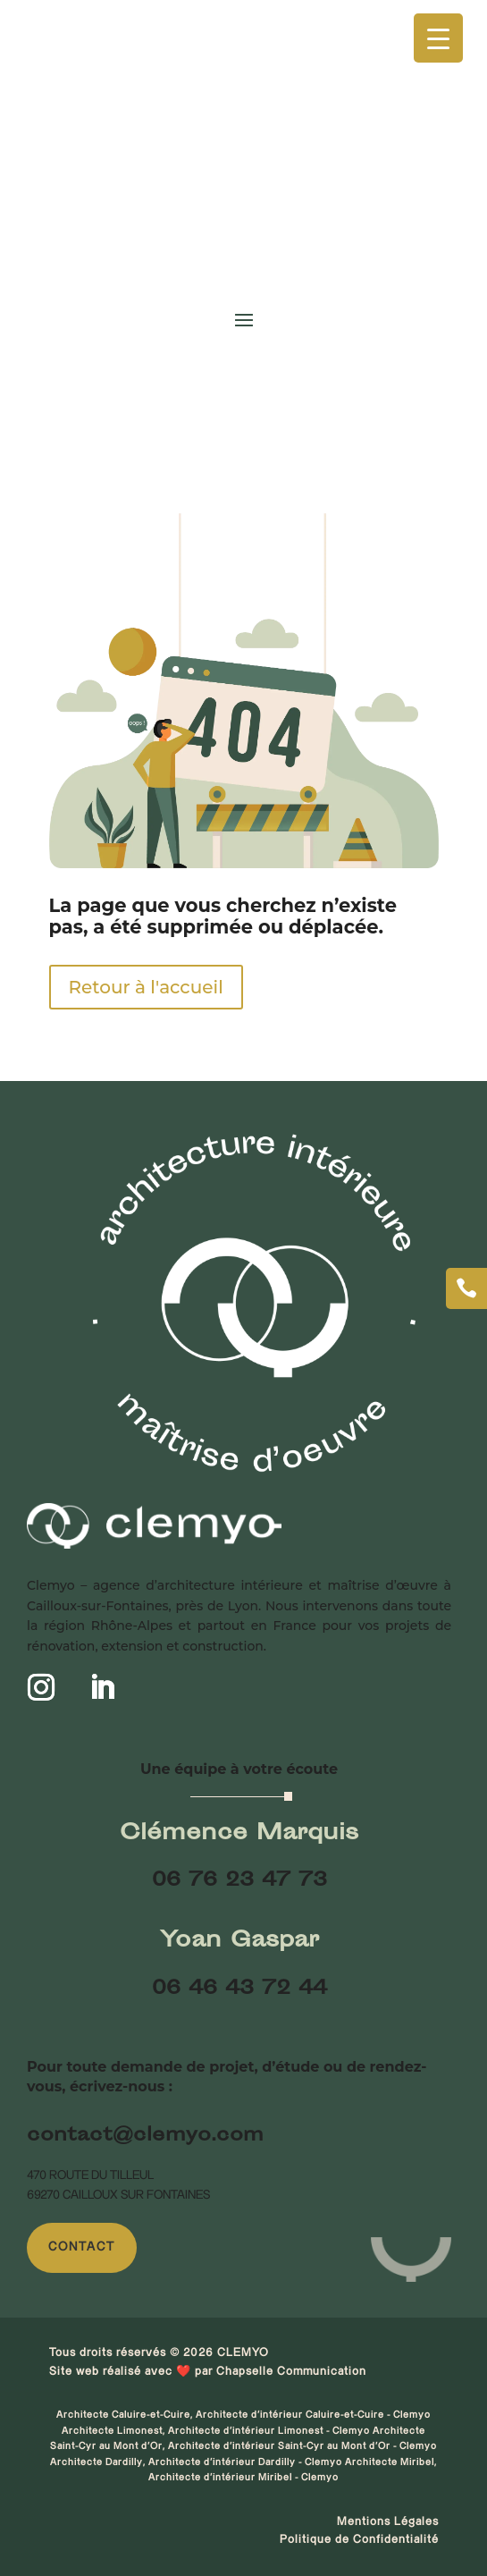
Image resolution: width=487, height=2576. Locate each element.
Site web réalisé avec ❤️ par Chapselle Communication (207, 2371)
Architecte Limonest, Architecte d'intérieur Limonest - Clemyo (217, 2431)
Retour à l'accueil (146, 987)
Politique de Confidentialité (359, 2539)
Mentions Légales (388, 2521)
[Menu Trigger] (438, 38)
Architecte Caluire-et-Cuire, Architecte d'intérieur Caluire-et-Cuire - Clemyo (243, 2415)
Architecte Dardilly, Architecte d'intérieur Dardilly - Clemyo (197, 2462)
